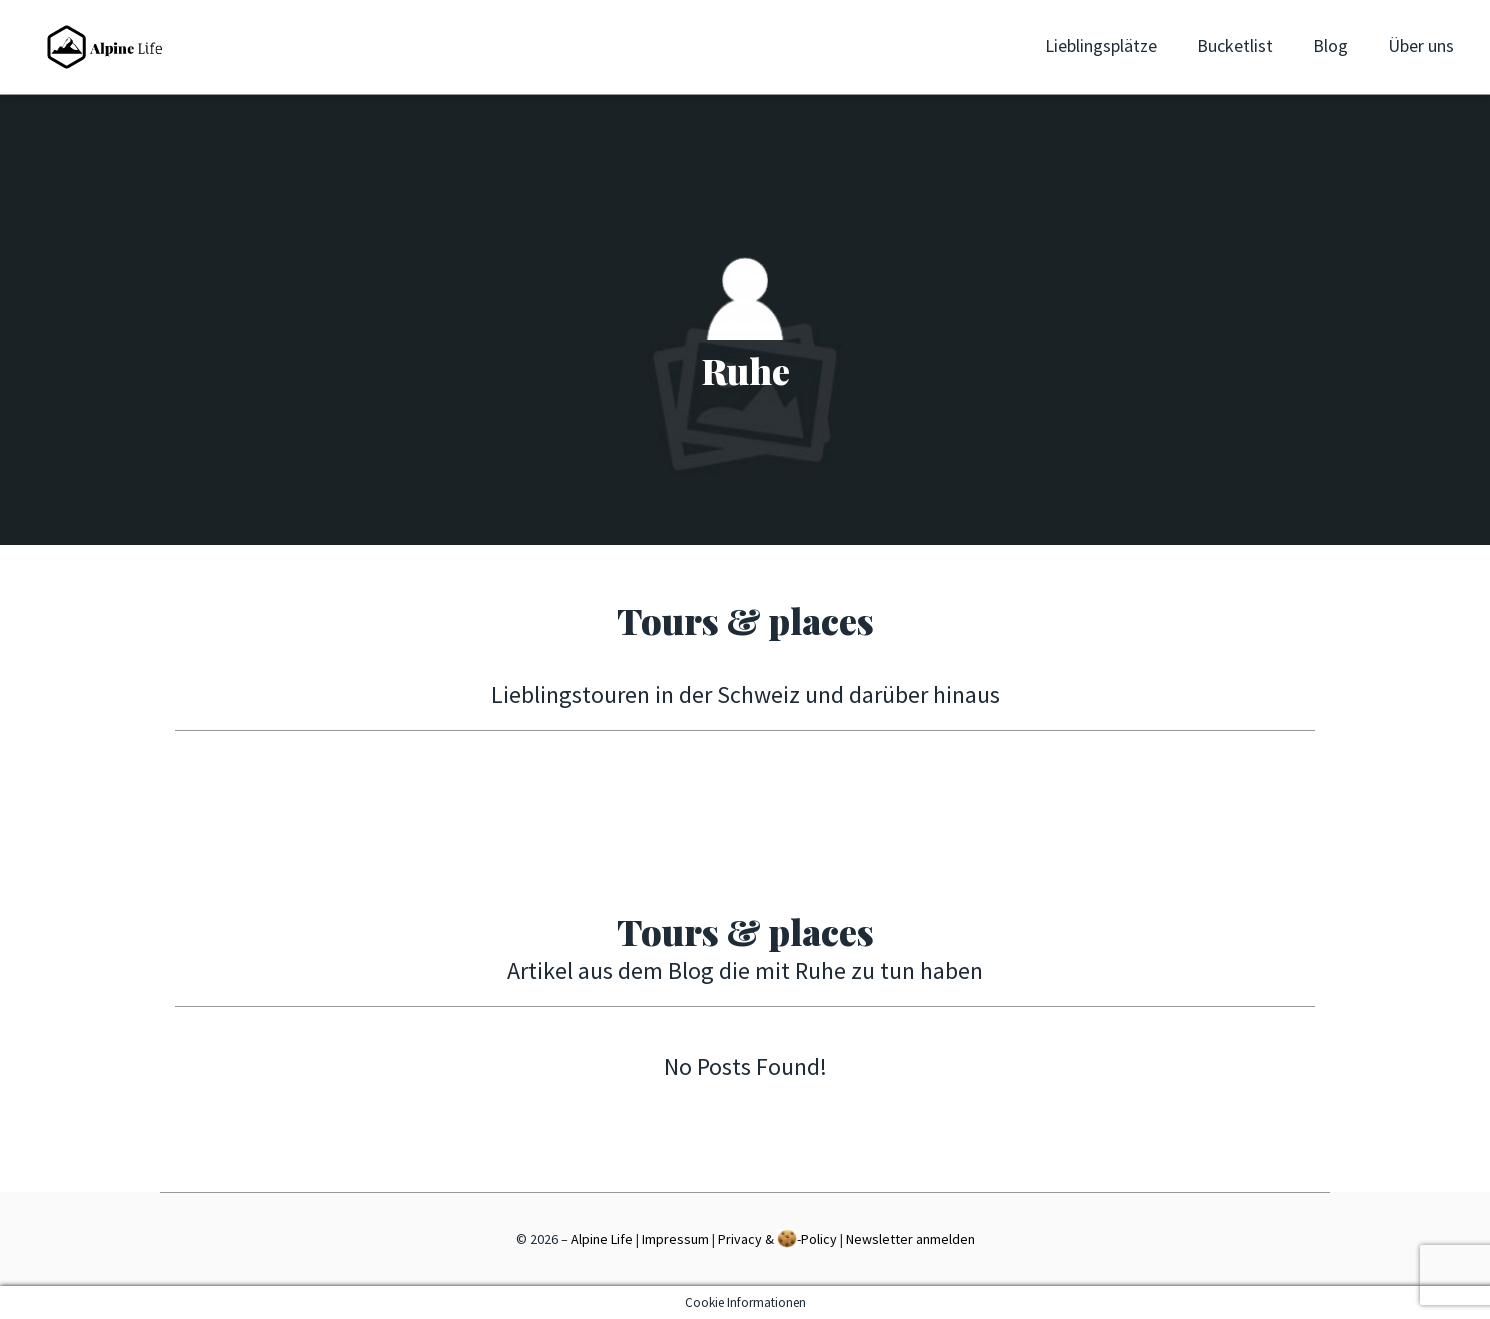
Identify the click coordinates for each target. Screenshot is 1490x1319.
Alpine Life (602, 1239)
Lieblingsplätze (1101, 45)
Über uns (1421, 45)
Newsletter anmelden (910, 1239)
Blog (1330, 45)
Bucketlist (1235, 45)
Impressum (675, 1239)
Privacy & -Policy (777, 1238)
